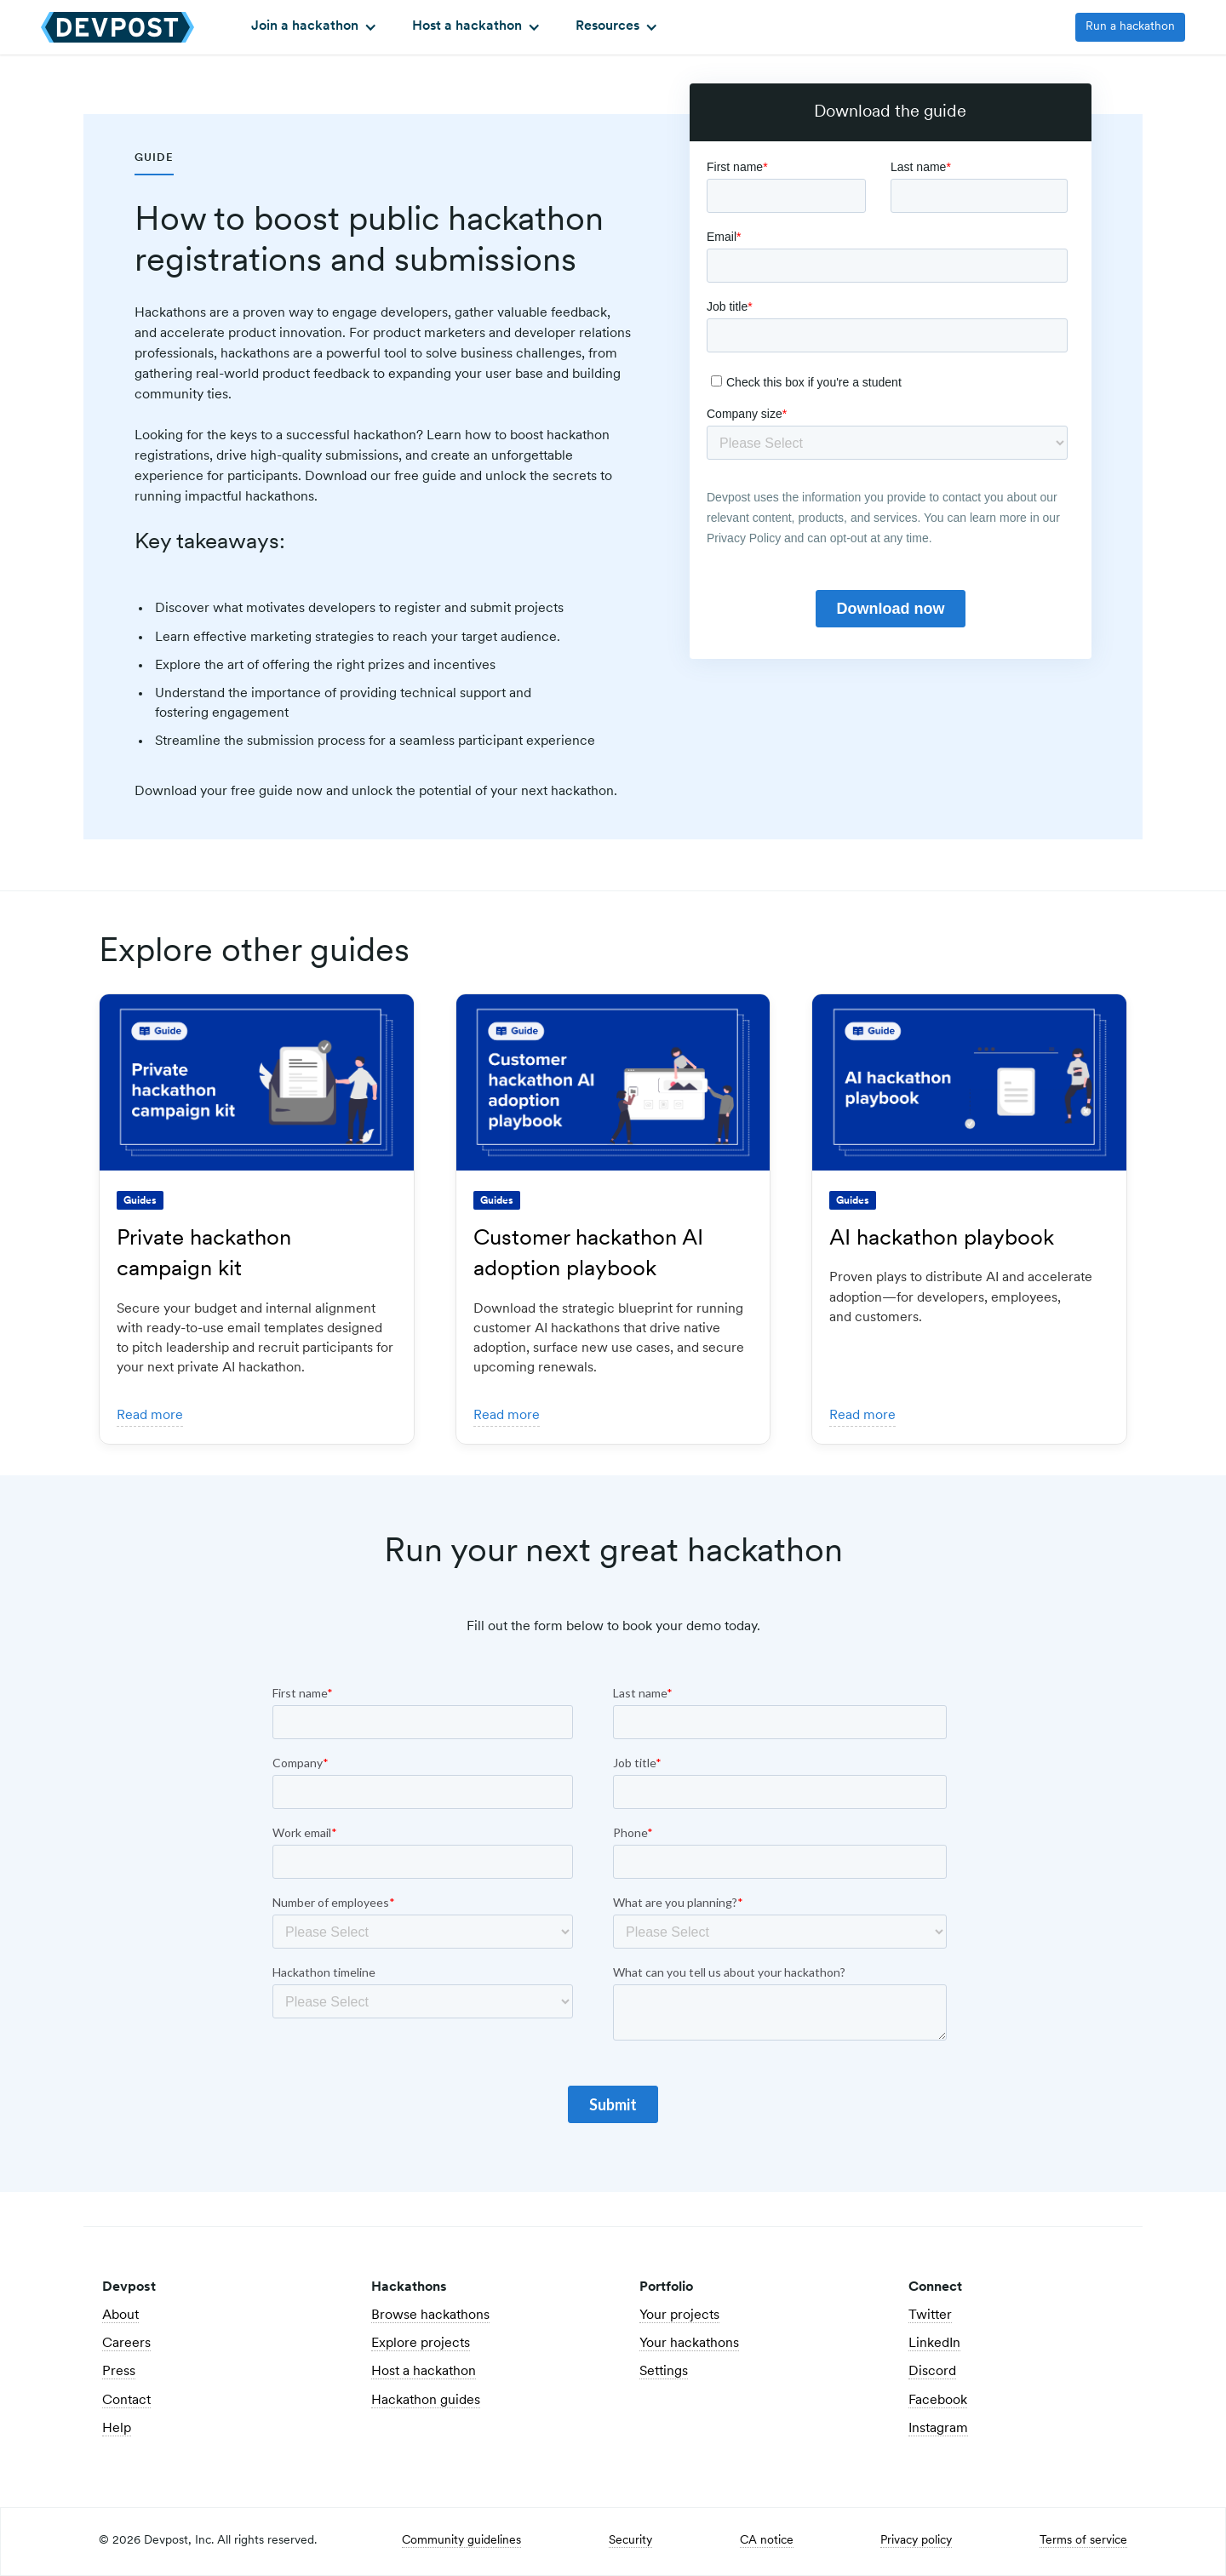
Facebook (937, 2400)
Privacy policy (916, 2541)
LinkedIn (934, 2343)
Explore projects (420, 2343)
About (120, 2315)
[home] (117, 27)
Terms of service (1083, 2541)
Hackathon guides (425, 2400)
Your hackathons (689, 2343)
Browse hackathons (430, 2315)
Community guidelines (461, 2541)
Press (118, 2372)
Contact (126, 2400)
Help (116, 2429)
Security (630, 2541)
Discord (932, 2372)
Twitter (930, 2315)
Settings (663, 2372)
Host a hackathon (423, 2372)
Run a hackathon (1130, 26)
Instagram (938, 2429)
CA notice (766, 2541)
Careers (126, 2343)
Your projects (679, 2315)
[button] (312, 27)
